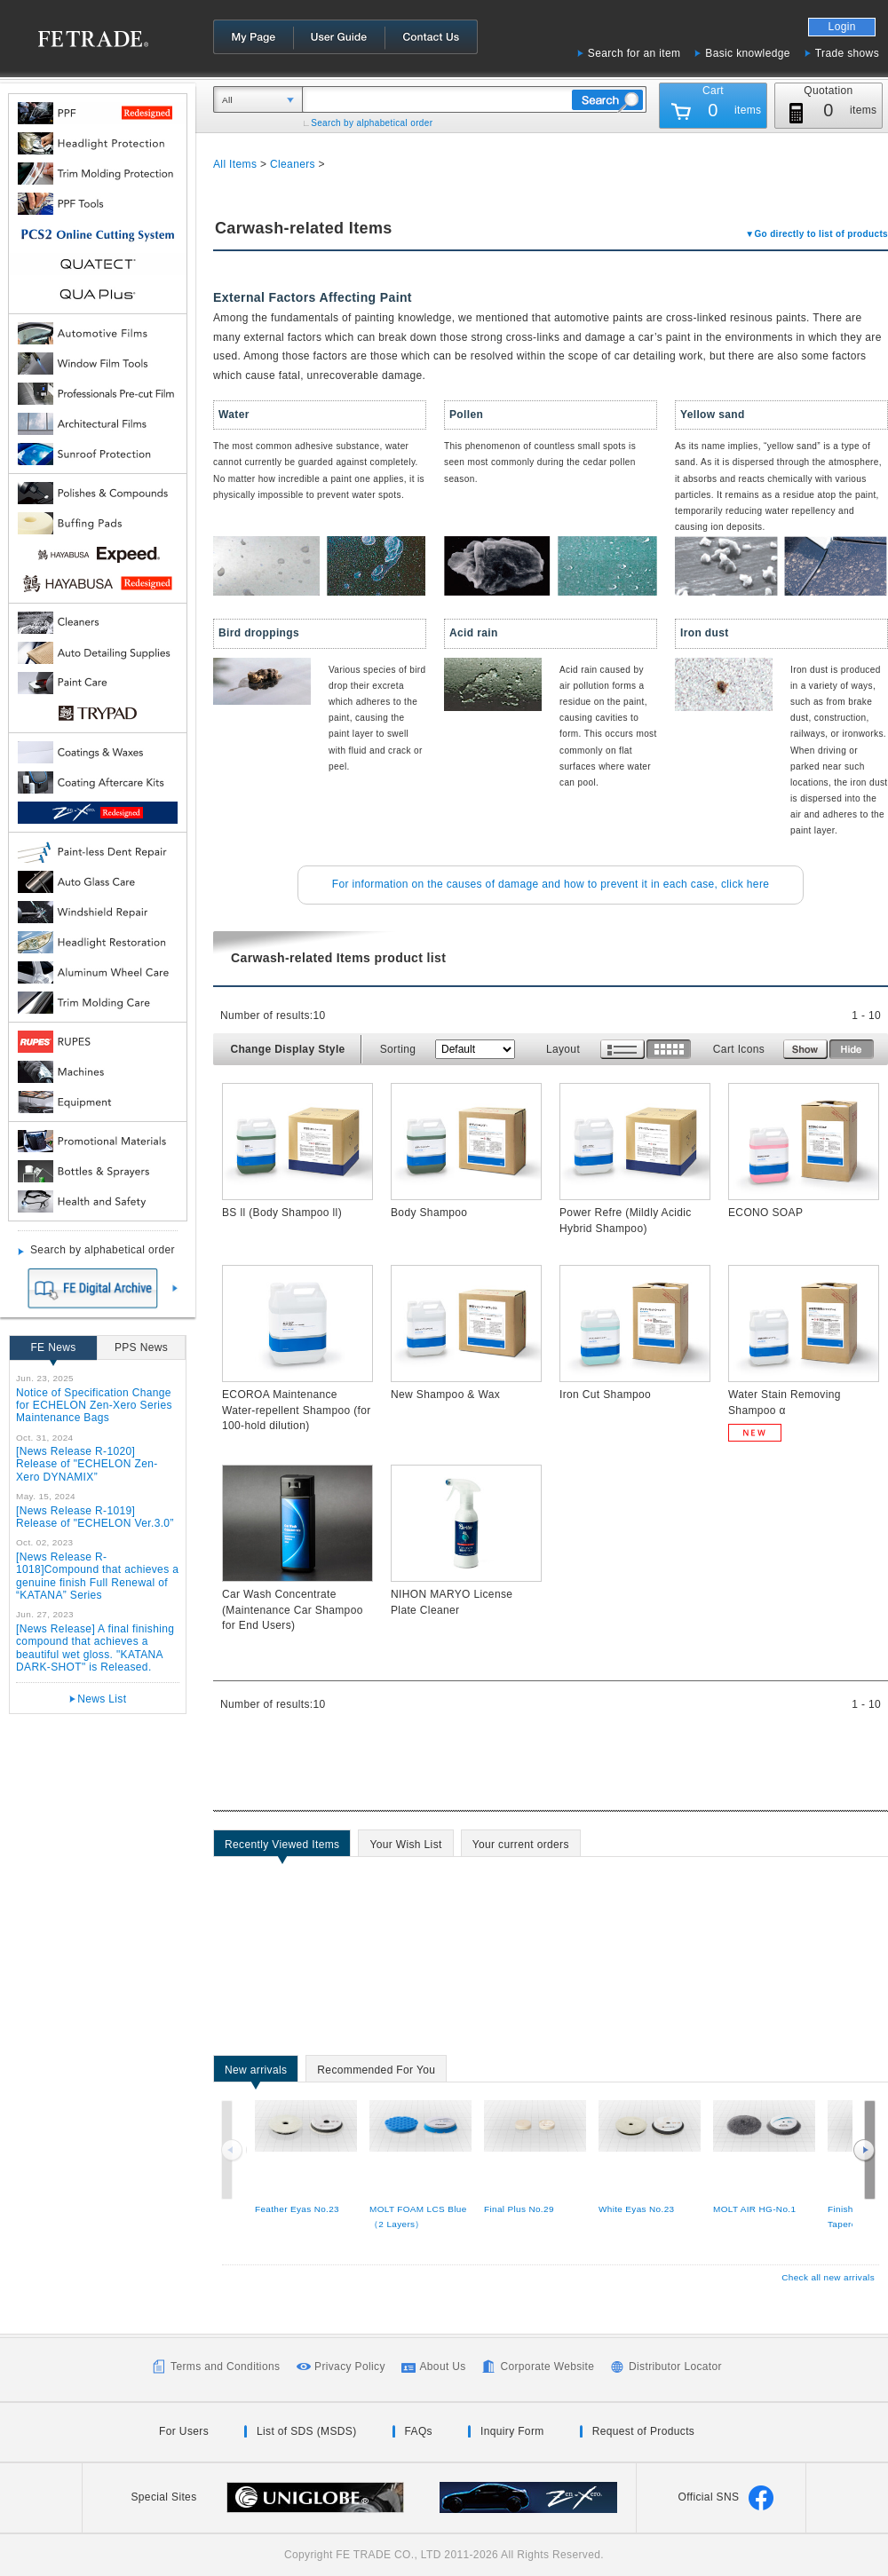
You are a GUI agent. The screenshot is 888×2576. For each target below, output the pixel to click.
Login (842, 26)
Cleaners (292, 164)
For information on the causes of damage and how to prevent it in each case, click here (551, 884)
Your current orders (521, 1847)
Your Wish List (405, 1847)
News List (101, 1699)
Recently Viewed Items (282, 1847)
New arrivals (255, 2073)
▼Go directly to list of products (816, 234)
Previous (233, 2150)
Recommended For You (376, 2073)
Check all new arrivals (828, 2277)
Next (864, 2150)
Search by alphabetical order (371, 123)
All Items (235, 164)
